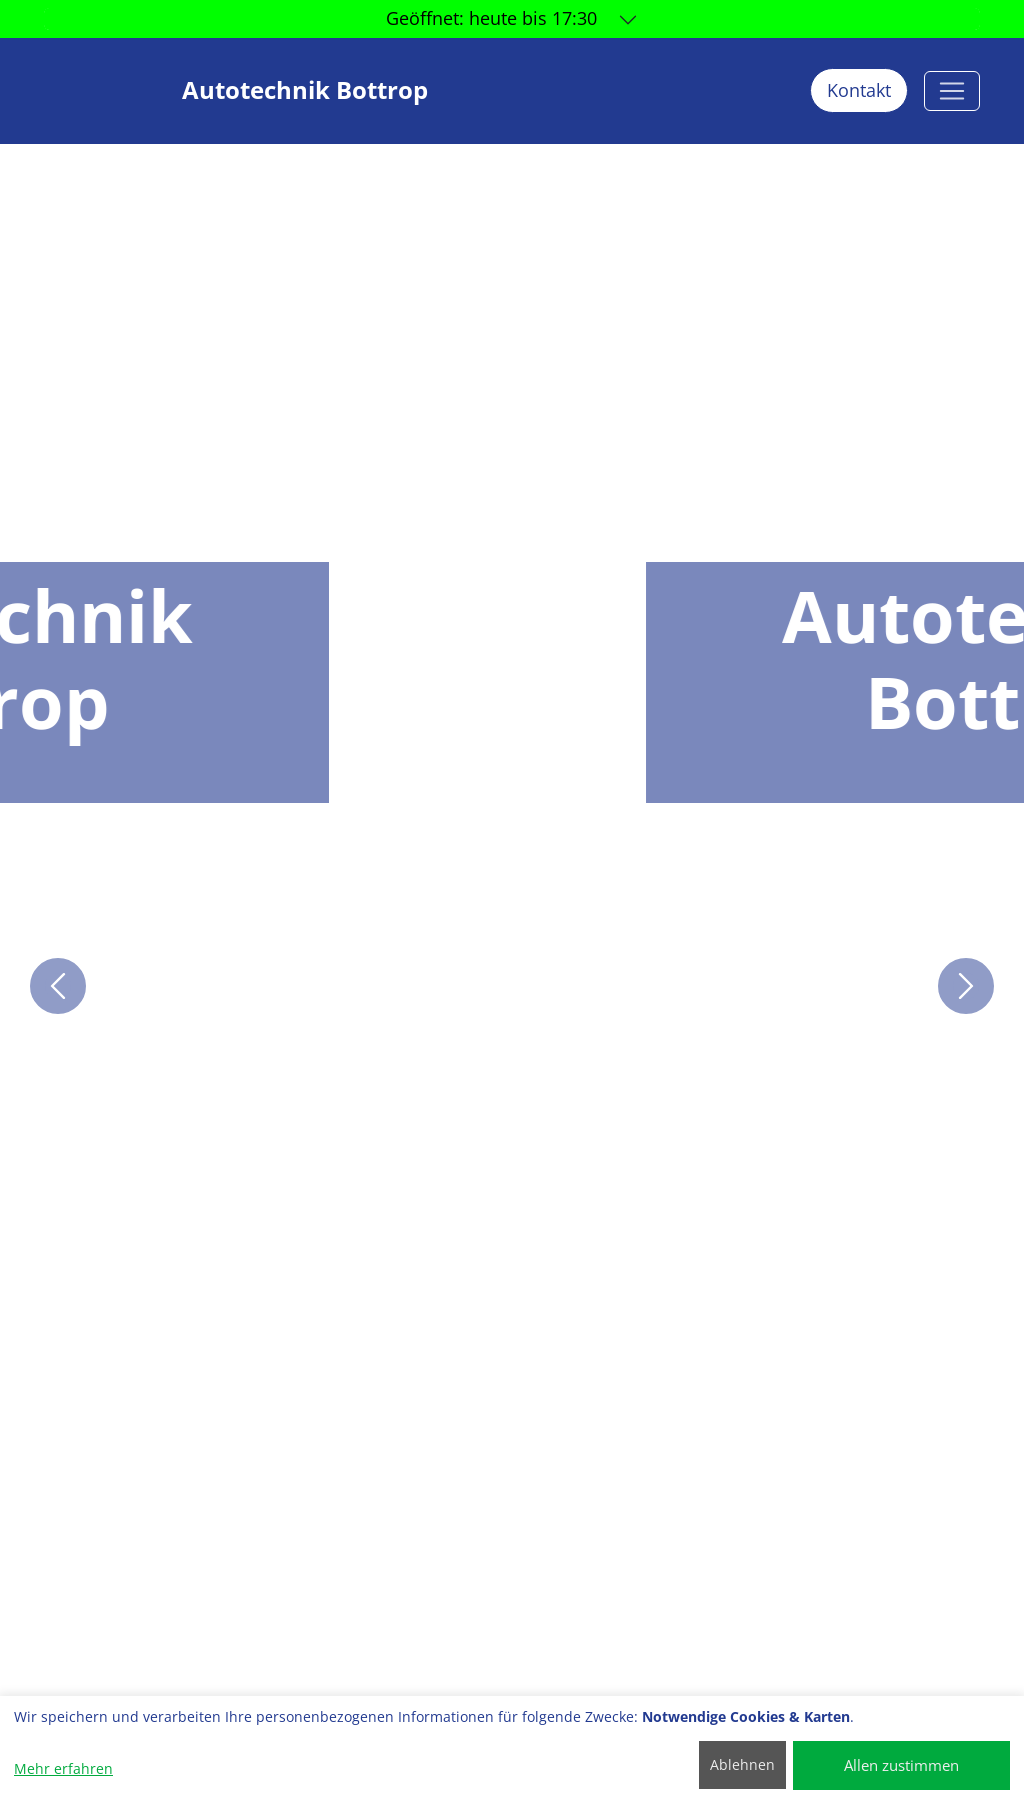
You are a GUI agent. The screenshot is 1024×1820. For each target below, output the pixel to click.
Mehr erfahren (63, 1768)
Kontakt (859, 90)
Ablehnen (742, 1764)
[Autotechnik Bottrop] (952, 91)
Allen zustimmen (901, 1765)
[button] (58, 986)
